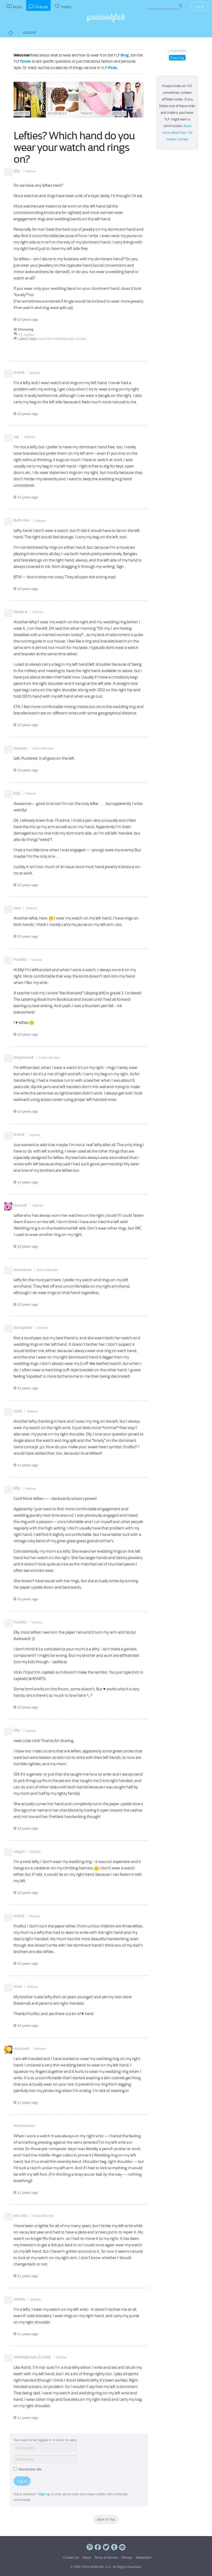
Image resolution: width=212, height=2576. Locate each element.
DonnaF (20, 1205)
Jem (17, 908)
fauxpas (21, 748)
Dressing (177, 58)
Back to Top (106, 2519)
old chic (21, 2215)
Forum (25, 61)
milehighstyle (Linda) (32, 2357)
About (86, 2557)
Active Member (43, 748)
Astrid (19, 372)
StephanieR (24, 1057)
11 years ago (26, 2103)
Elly (17, 171)
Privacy (127, 2557)
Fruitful (20, 959)
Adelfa (19, 2299)
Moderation (144, 2557)
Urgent (30, 32)
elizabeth (22, 2048)
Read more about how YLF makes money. (177, 132)
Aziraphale (23, 1327)
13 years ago (26, 320)
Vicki (18, 1411)
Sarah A (20, 612)
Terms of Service (106, 2557)
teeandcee (23, 1270)
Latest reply (27, 339)
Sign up (44, 2494)
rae (16, 437)
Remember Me (28, 2469)
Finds (112, 67)
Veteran (30, 171)
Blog (125, 55)
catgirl (19, 1851)
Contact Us (71, 2557)
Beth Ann (22, 520)
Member (40, 2049)
